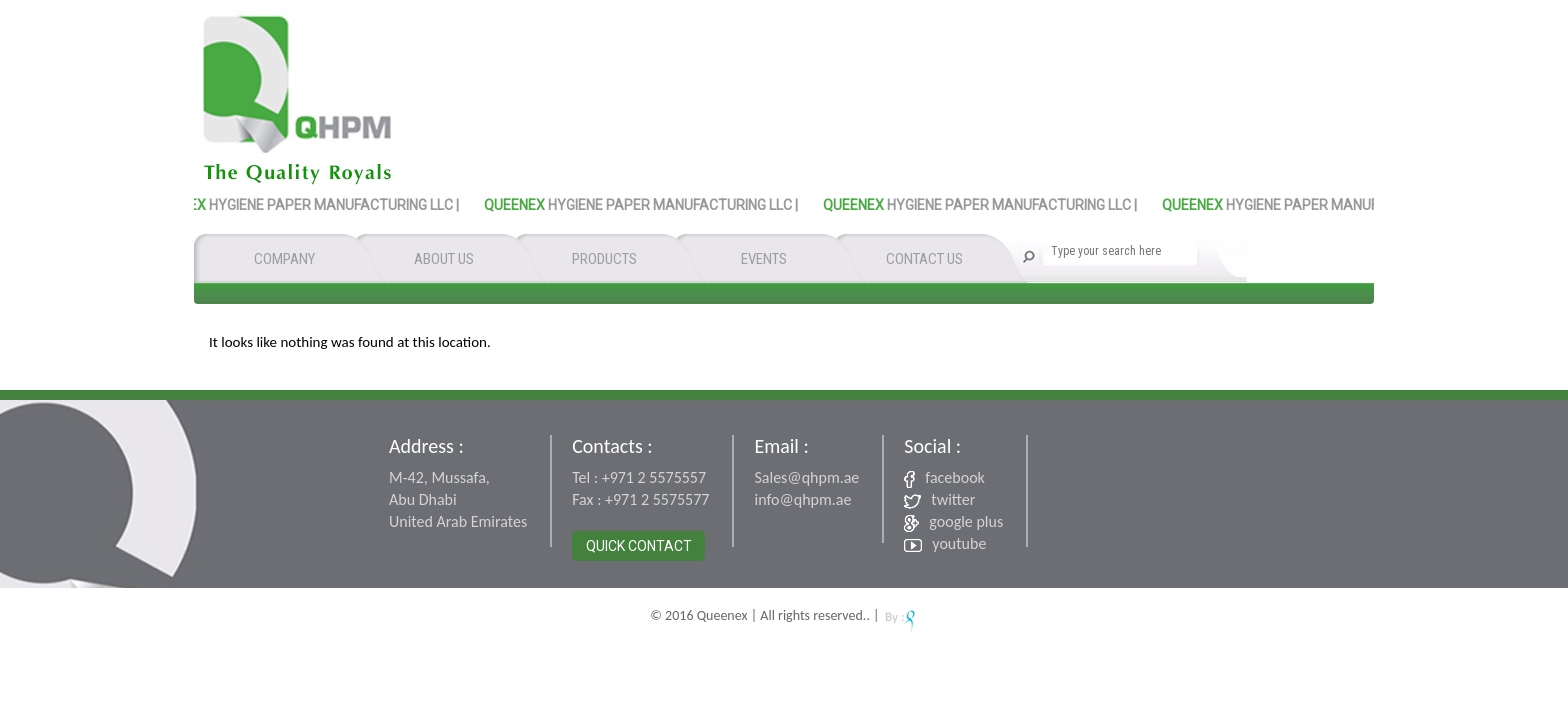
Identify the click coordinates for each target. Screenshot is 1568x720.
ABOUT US (444, 259)
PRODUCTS (604, 259)
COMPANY (284, 259)
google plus (953, 522)
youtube (945, 543)
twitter (939, 499)
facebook (944, 478)
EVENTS (764, 259)
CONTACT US (924, 259)
